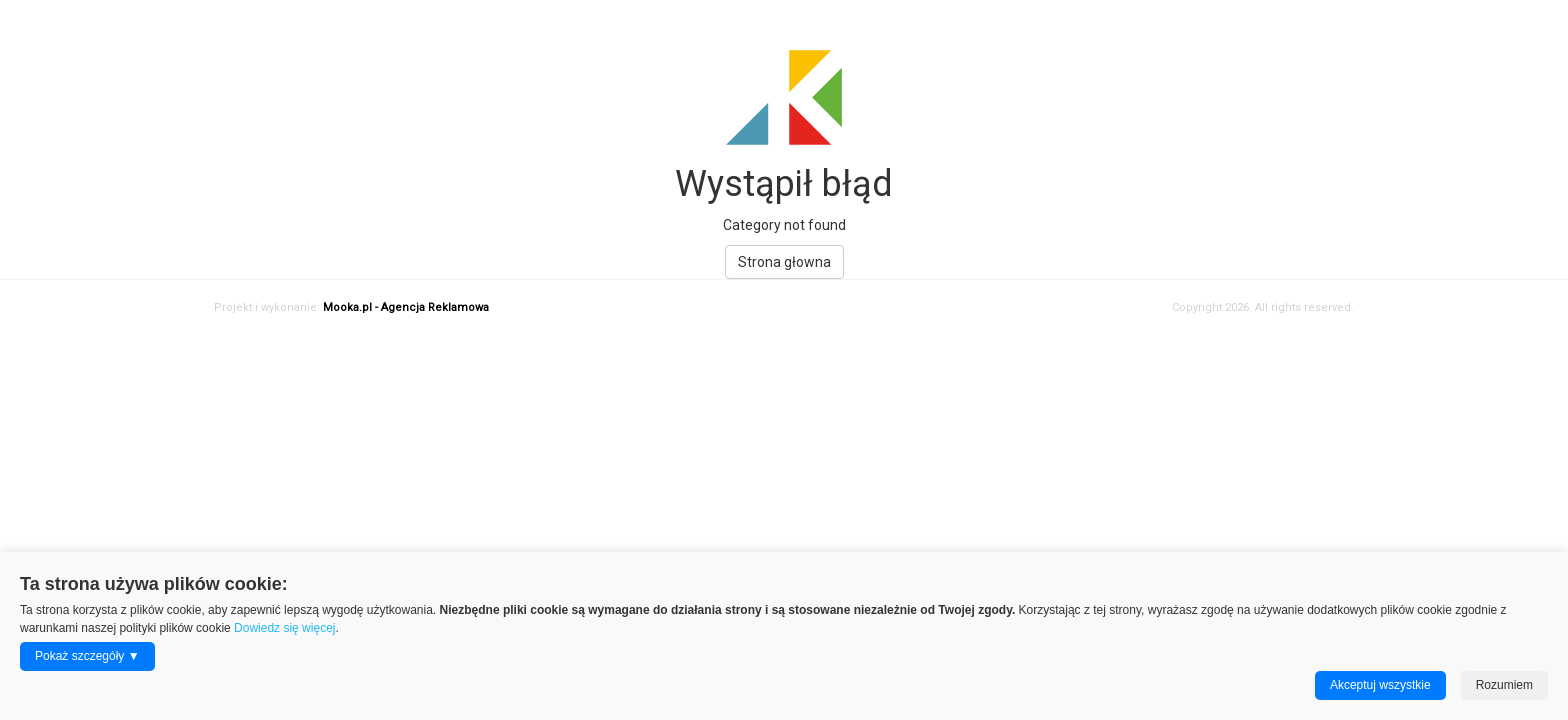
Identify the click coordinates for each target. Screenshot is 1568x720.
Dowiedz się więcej (284, 628)
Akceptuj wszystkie (1380, 685)
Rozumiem (1504, 685)
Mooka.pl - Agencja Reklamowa (406, 307)
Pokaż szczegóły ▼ (87, 656)
